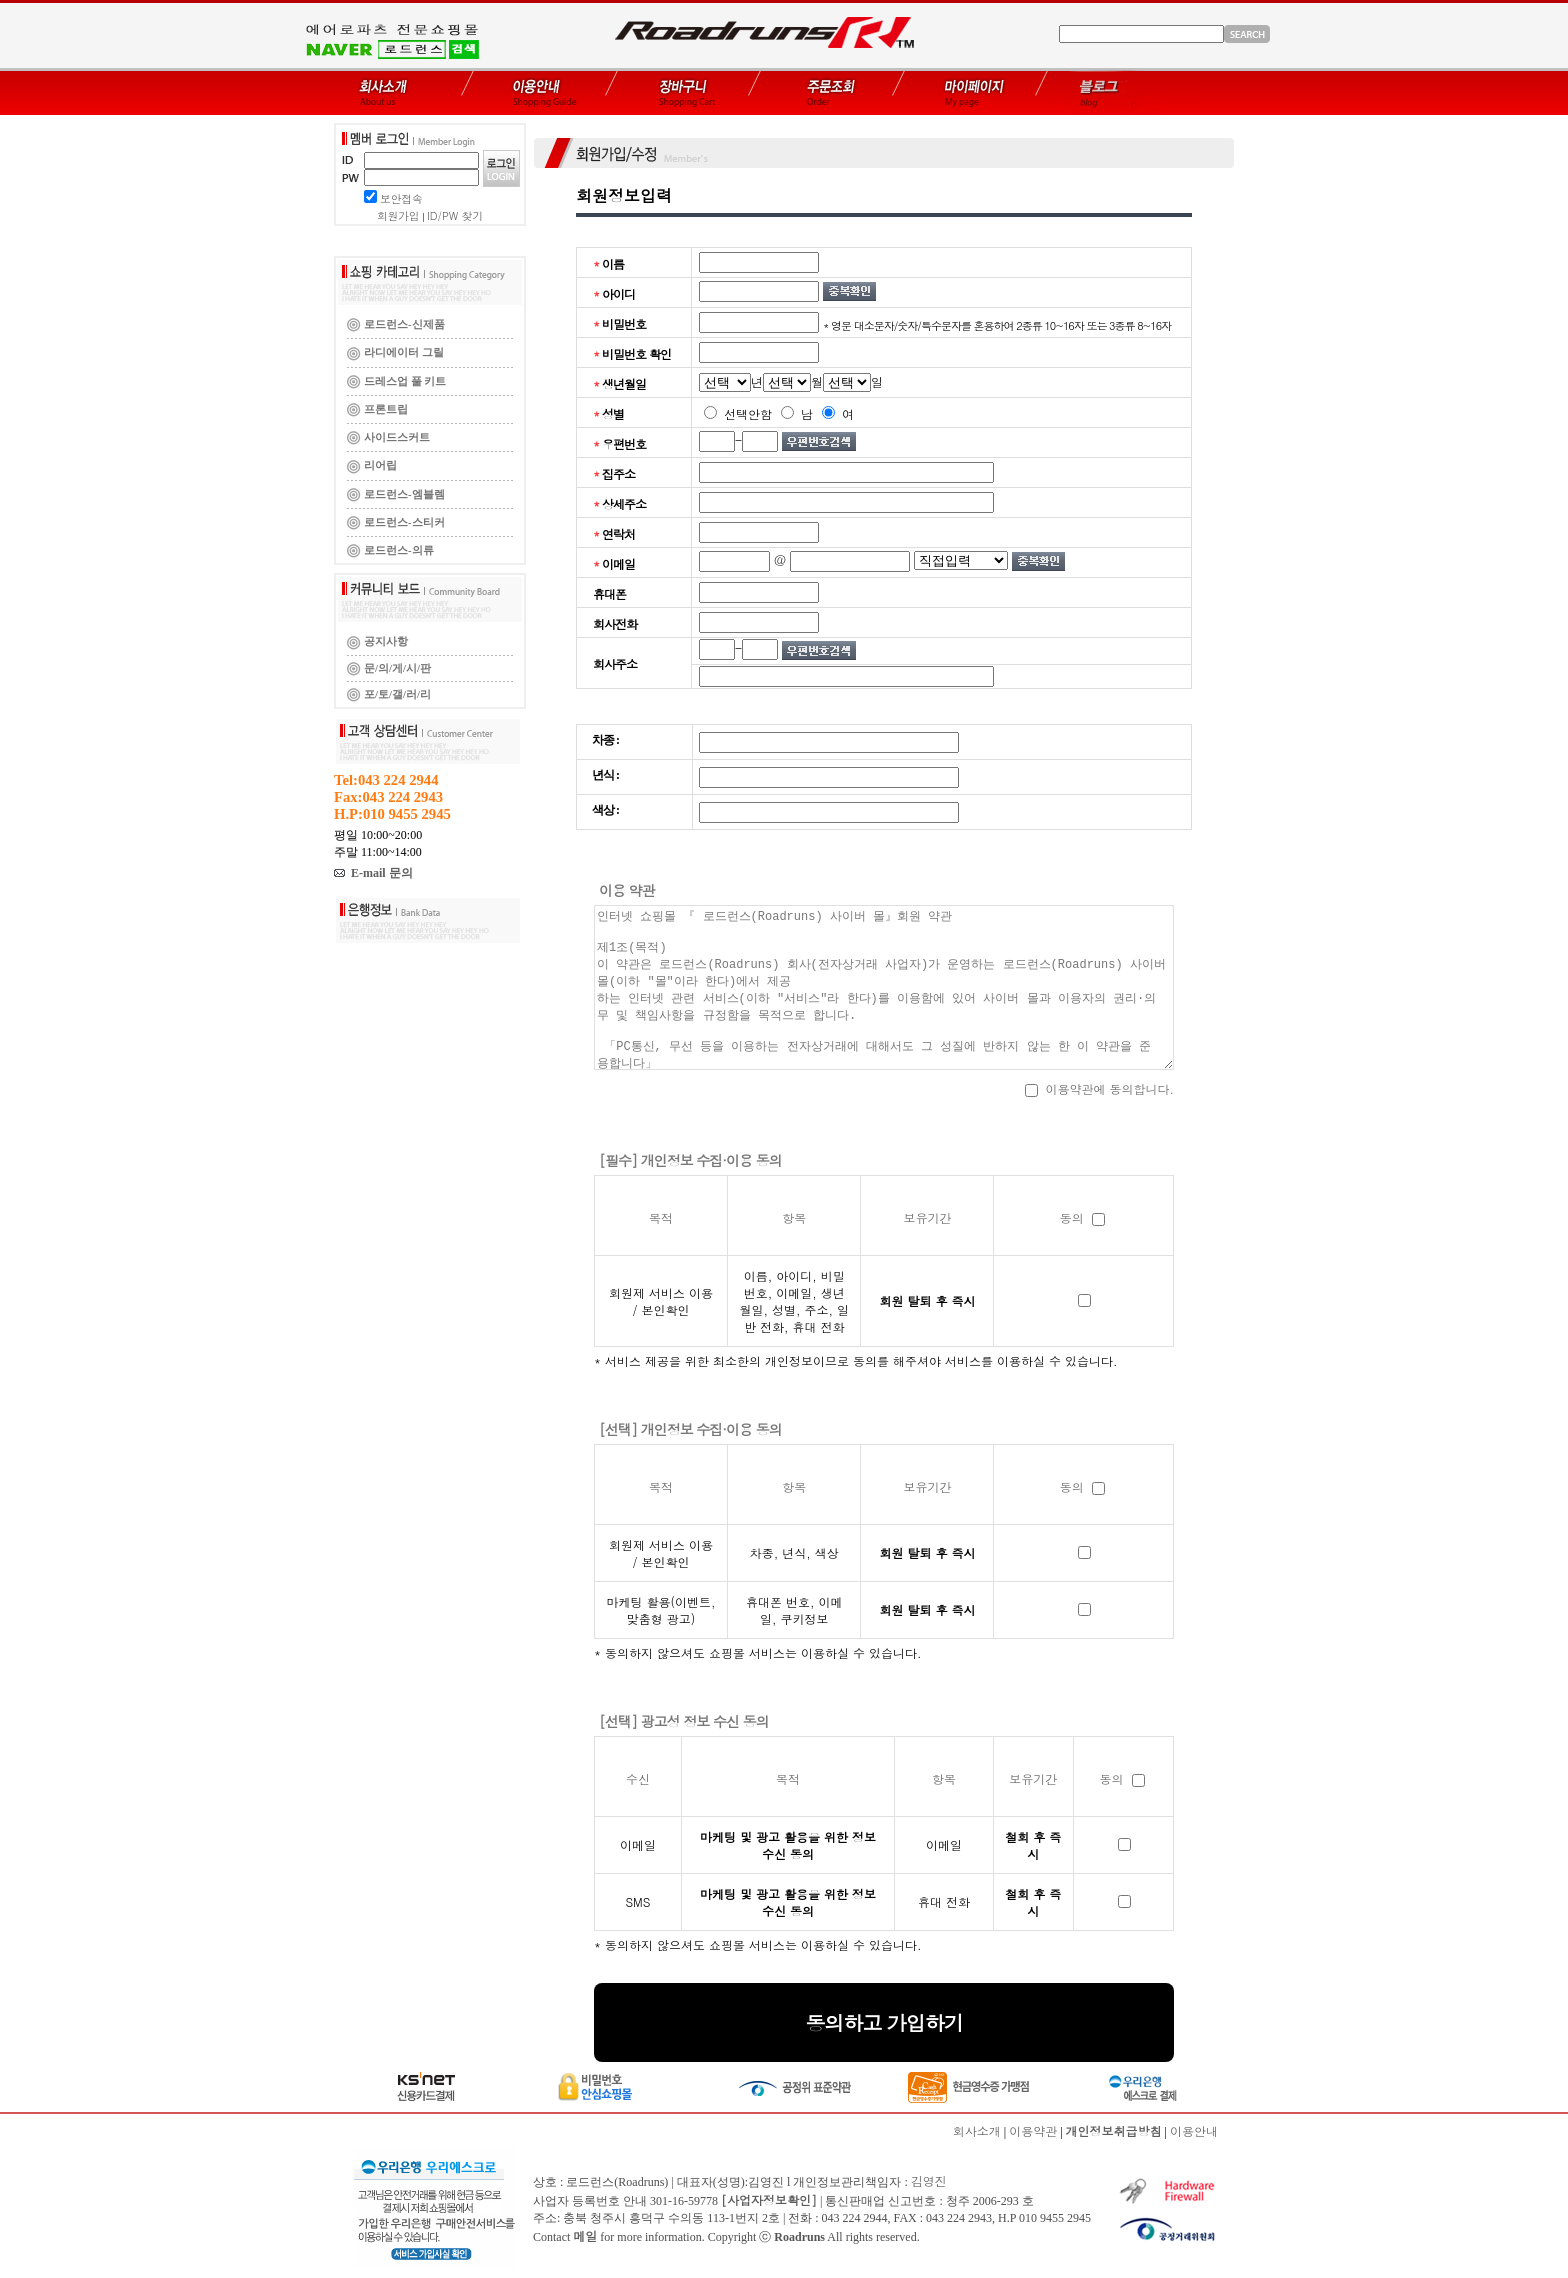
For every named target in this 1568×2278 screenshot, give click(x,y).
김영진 (929, 2180)
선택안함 (738, 413)
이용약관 (1033, 2130)
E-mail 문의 (373, 873)
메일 (585, 2235)
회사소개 (977, 2130)
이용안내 (1194, 2130)
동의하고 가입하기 (884, 2022)
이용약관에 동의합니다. (1099, 1088)
